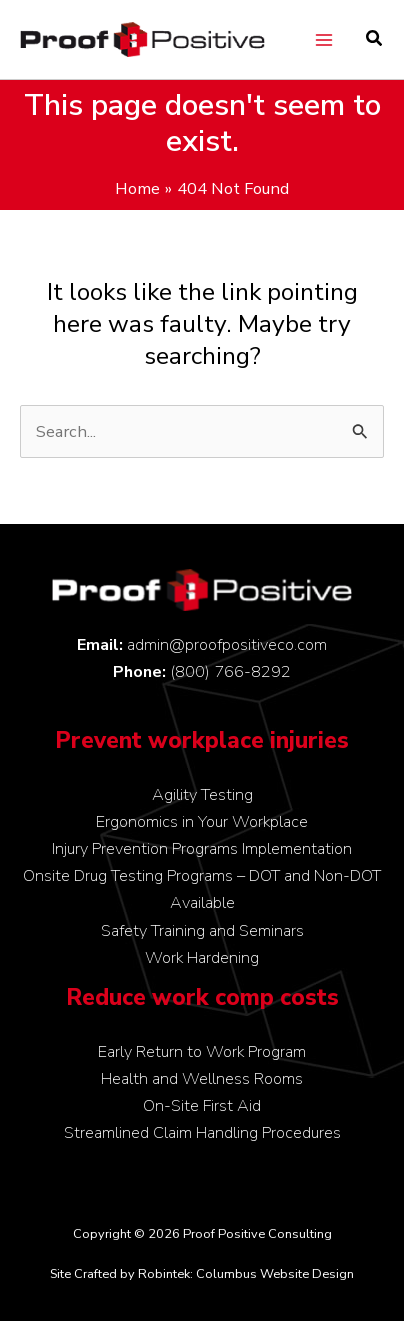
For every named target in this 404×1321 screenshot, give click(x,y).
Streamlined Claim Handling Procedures (202, 1132)
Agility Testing (202, 794)
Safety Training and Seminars (202, 930)
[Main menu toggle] (323, 39)
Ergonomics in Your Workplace (202, 821)
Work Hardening (202, 957)
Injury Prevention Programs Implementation (202, 848)
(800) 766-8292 (230, 671)
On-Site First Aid (202, 1105)
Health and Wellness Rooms (202, 1078)
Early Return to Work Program (202, 1051)
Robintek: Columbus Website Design (246, 1274)
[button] (375, 41)
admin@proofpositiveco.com (227, 644)
